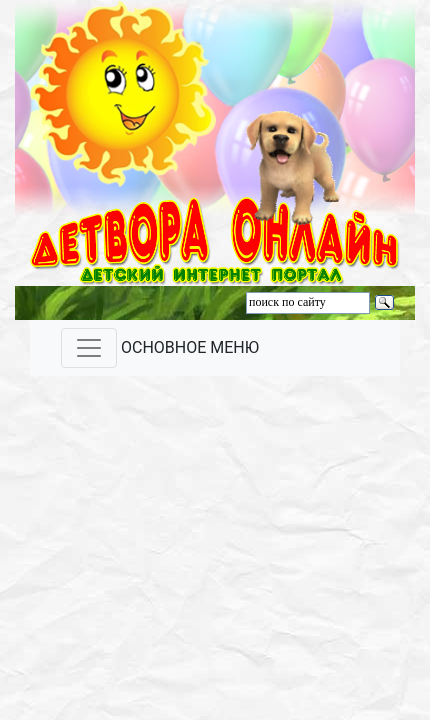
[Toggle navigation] (89, 348)
